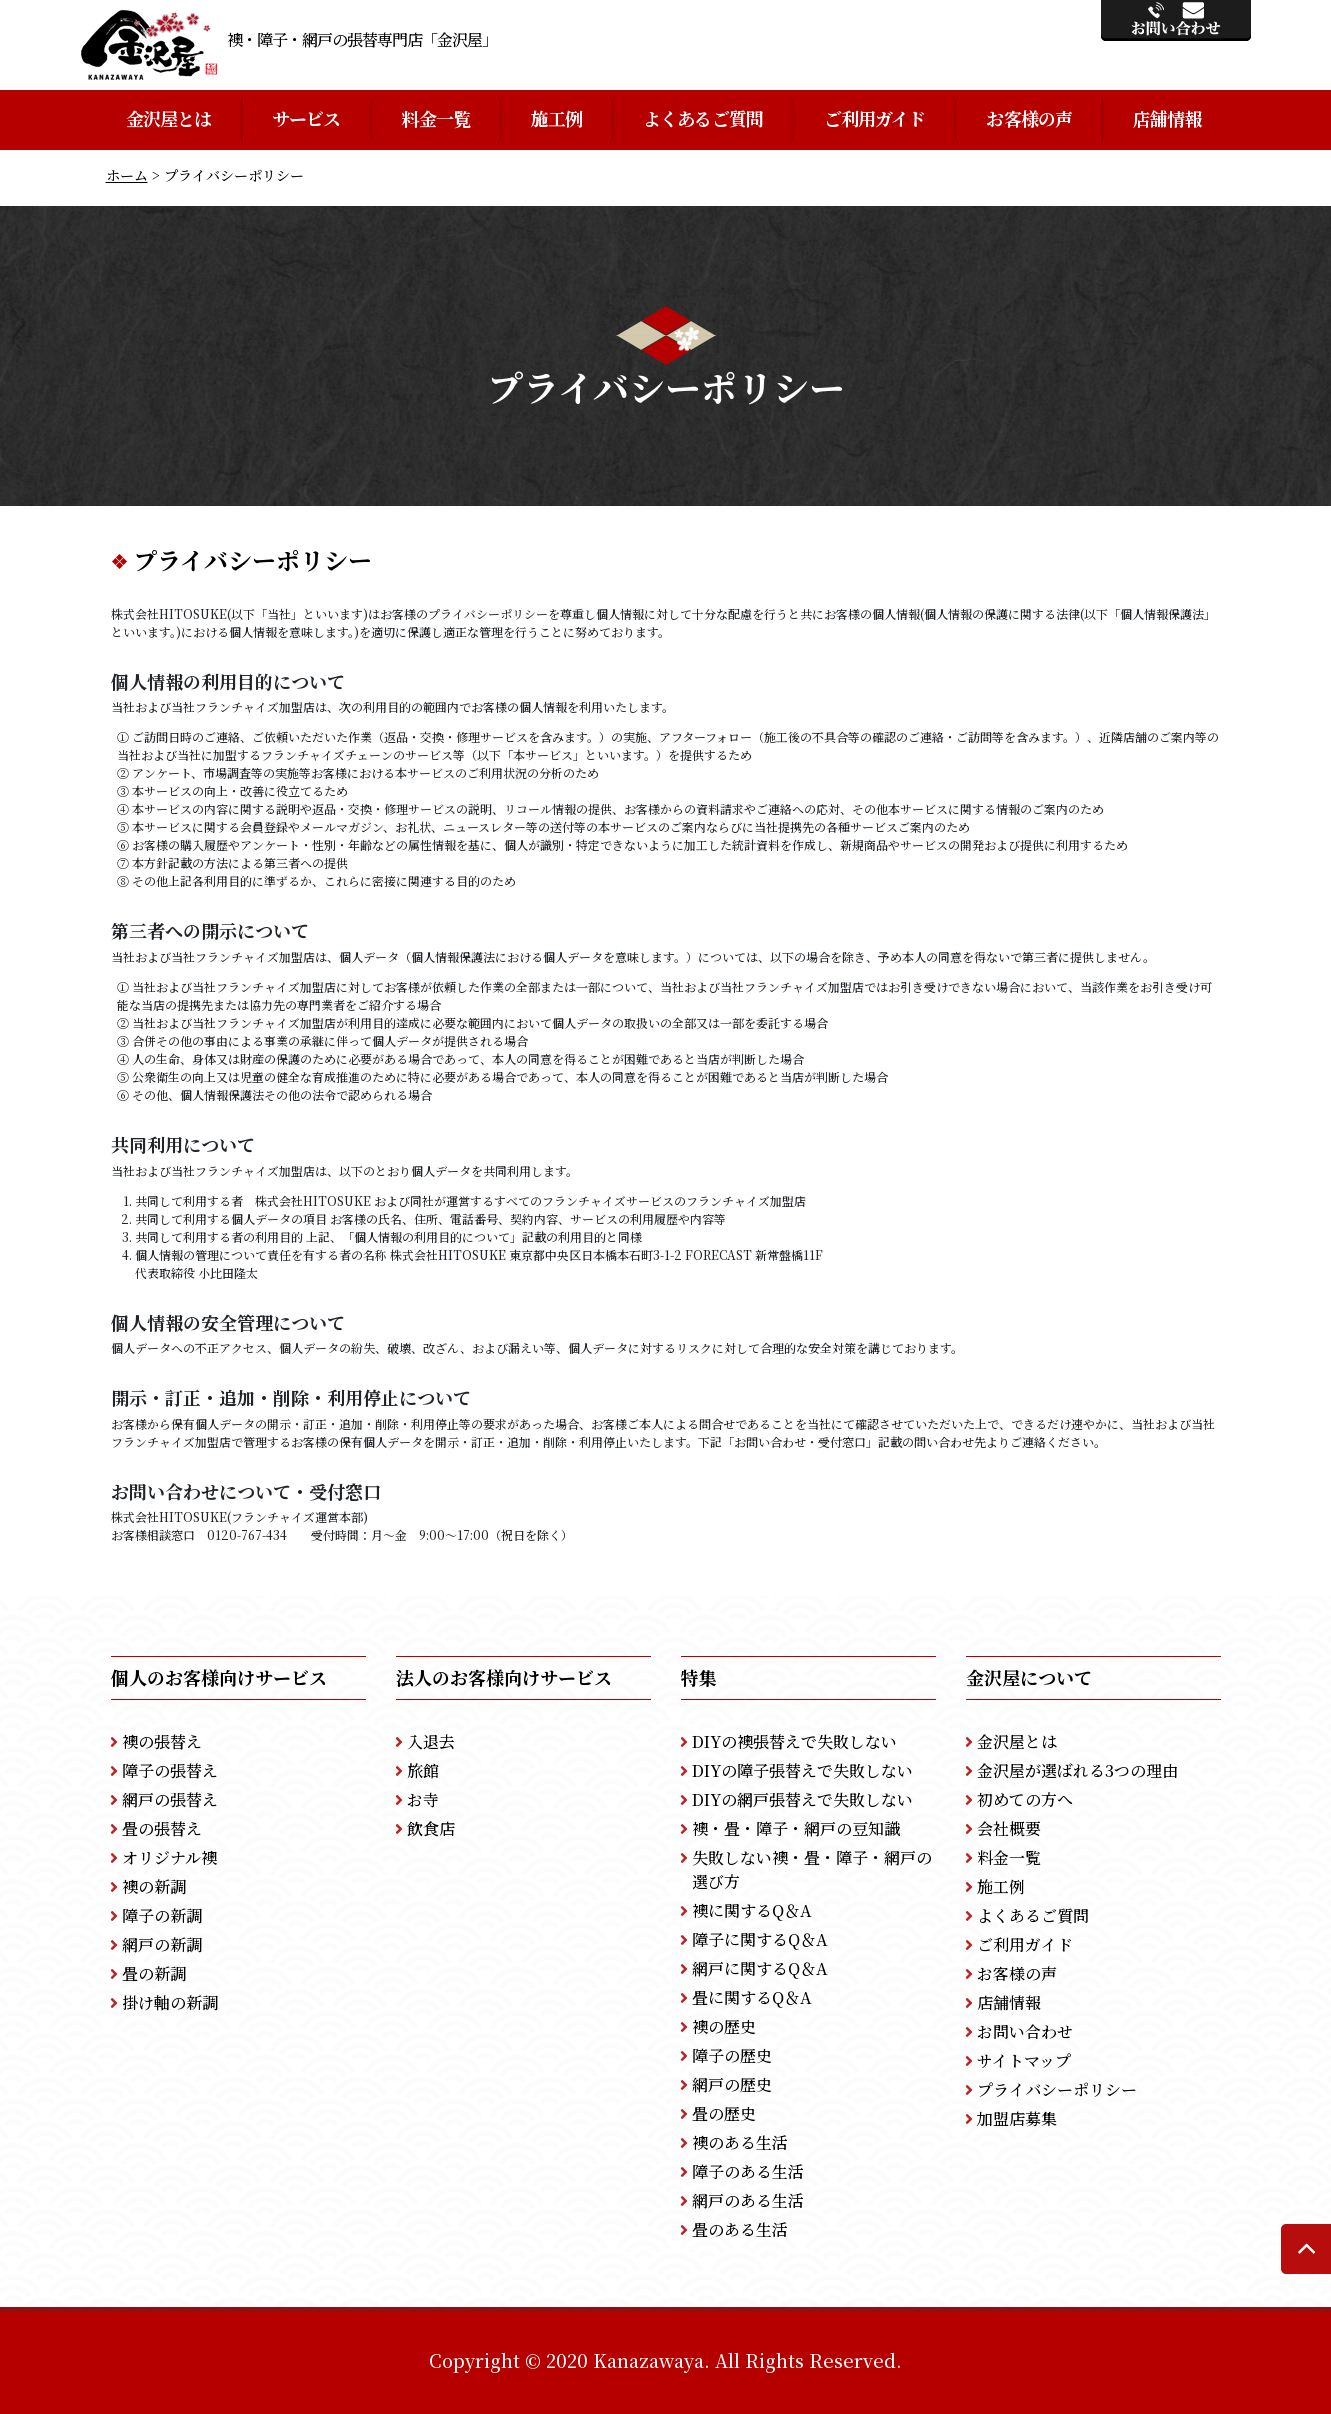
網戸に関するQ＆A (760, 1968)
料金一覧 (435, 118)
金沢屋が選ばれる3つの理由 (1077, 1770)
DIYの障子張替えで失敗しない (802, 1770)
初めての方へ (1025, 1799)
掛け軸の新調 (170, 2002)
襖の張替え (162, 1741)
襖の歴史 (724, 2026)
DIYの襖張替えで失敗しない (794, 1741)
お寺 (423, 1799)
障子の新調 (162, 1915)
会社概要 (1009, 1828)
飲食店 (431, 1828)
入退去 (431, 1741)
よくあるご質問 (703, 118)
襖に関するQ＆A (752, 1910)
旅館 (423, 1770)
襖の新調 (154, 1886)
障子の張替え (170, 1770)
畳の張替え (162, 1828)
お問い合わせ (1025, 2031)
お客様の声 (1029, 118)
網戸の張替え (170, 1799)
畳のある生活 (740, 2229)
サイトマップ (1024, 2060)
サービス (306, 118)
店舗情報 (1167, 118)
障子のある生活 (748, 2171)
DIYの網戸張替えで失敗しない (802, 1799)
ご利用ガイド (875, 118)
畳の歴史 (724, 2113)
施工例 (556, 118)
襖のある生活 (740, 2142)
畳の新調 (154, 1973)
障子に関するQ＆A (760, 1939)
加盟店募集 (1017, 2118)
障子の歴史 (732, 2055)
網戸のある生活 (748, 2200)
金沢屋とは (169, 118)
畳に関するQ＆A (752, 1997)
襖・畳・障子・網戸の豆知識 (796, 1828)
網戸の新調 (162, 1944)
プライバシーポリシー (1057, 2089)
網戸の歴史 (732, 2084)
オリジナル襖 (169, 1857)
